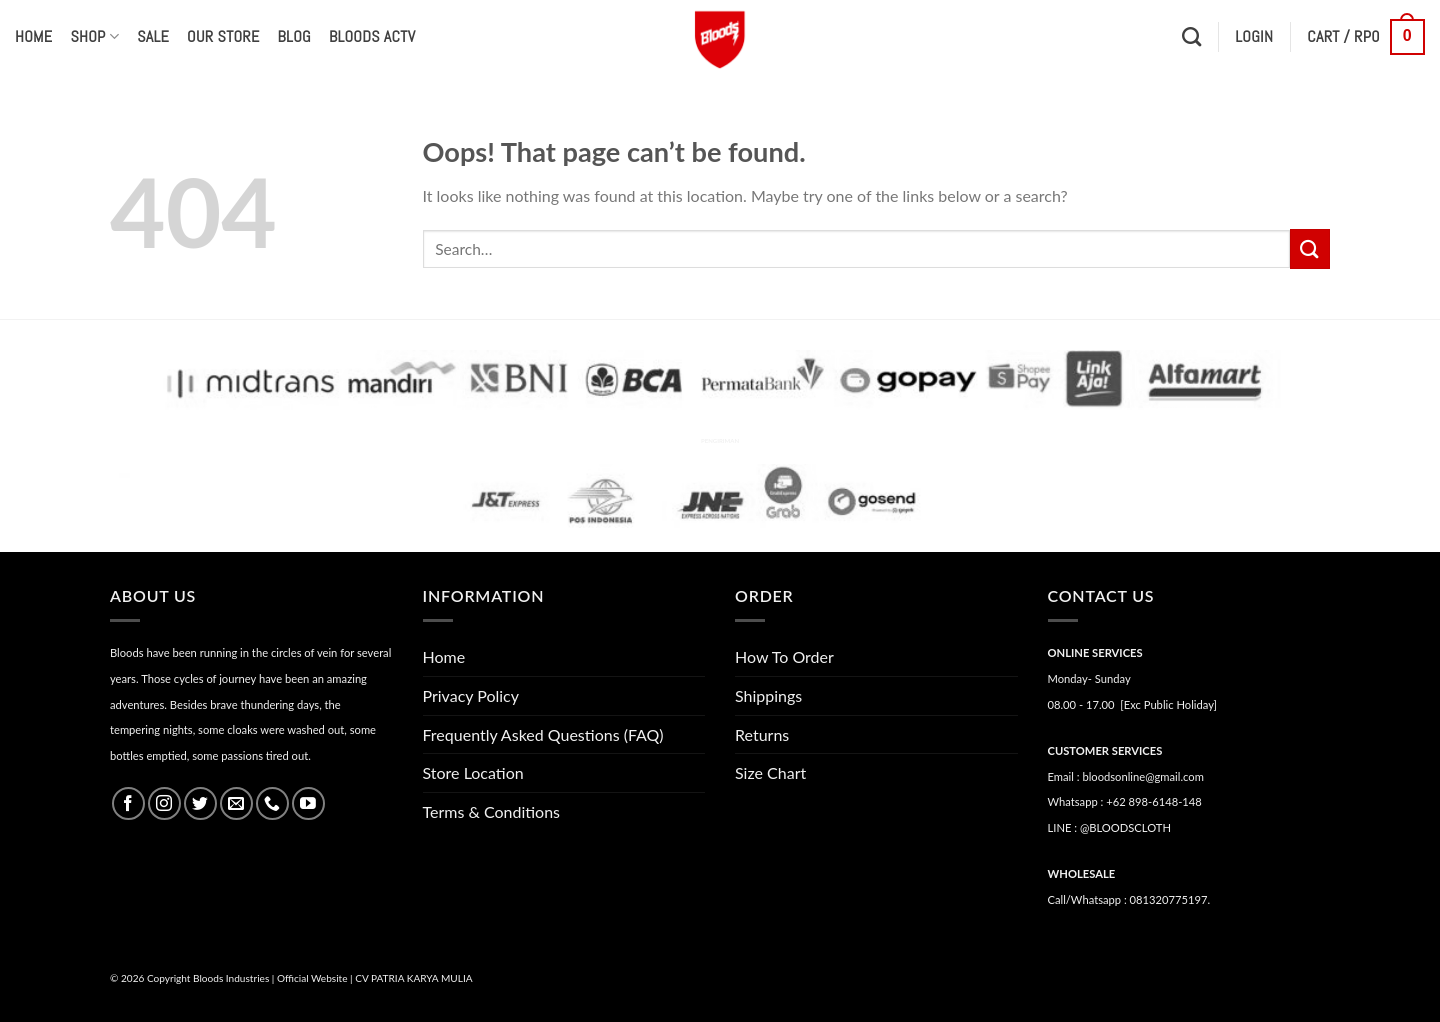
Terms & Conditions (492, 811)
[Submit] (1310, 248)
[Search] (1191, 36)
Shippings (768, 695)
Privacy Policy (471, 695)
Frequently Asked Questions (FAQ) (543, 734)
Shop (94, 36)
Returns (762, 734)
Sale (153, 36)
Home (33, 36)
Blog (294, 36)
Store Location (473, 772)
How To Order (784, 656)
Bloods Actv (372, 36)
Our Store (223, 36)
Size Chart (770, 772)
